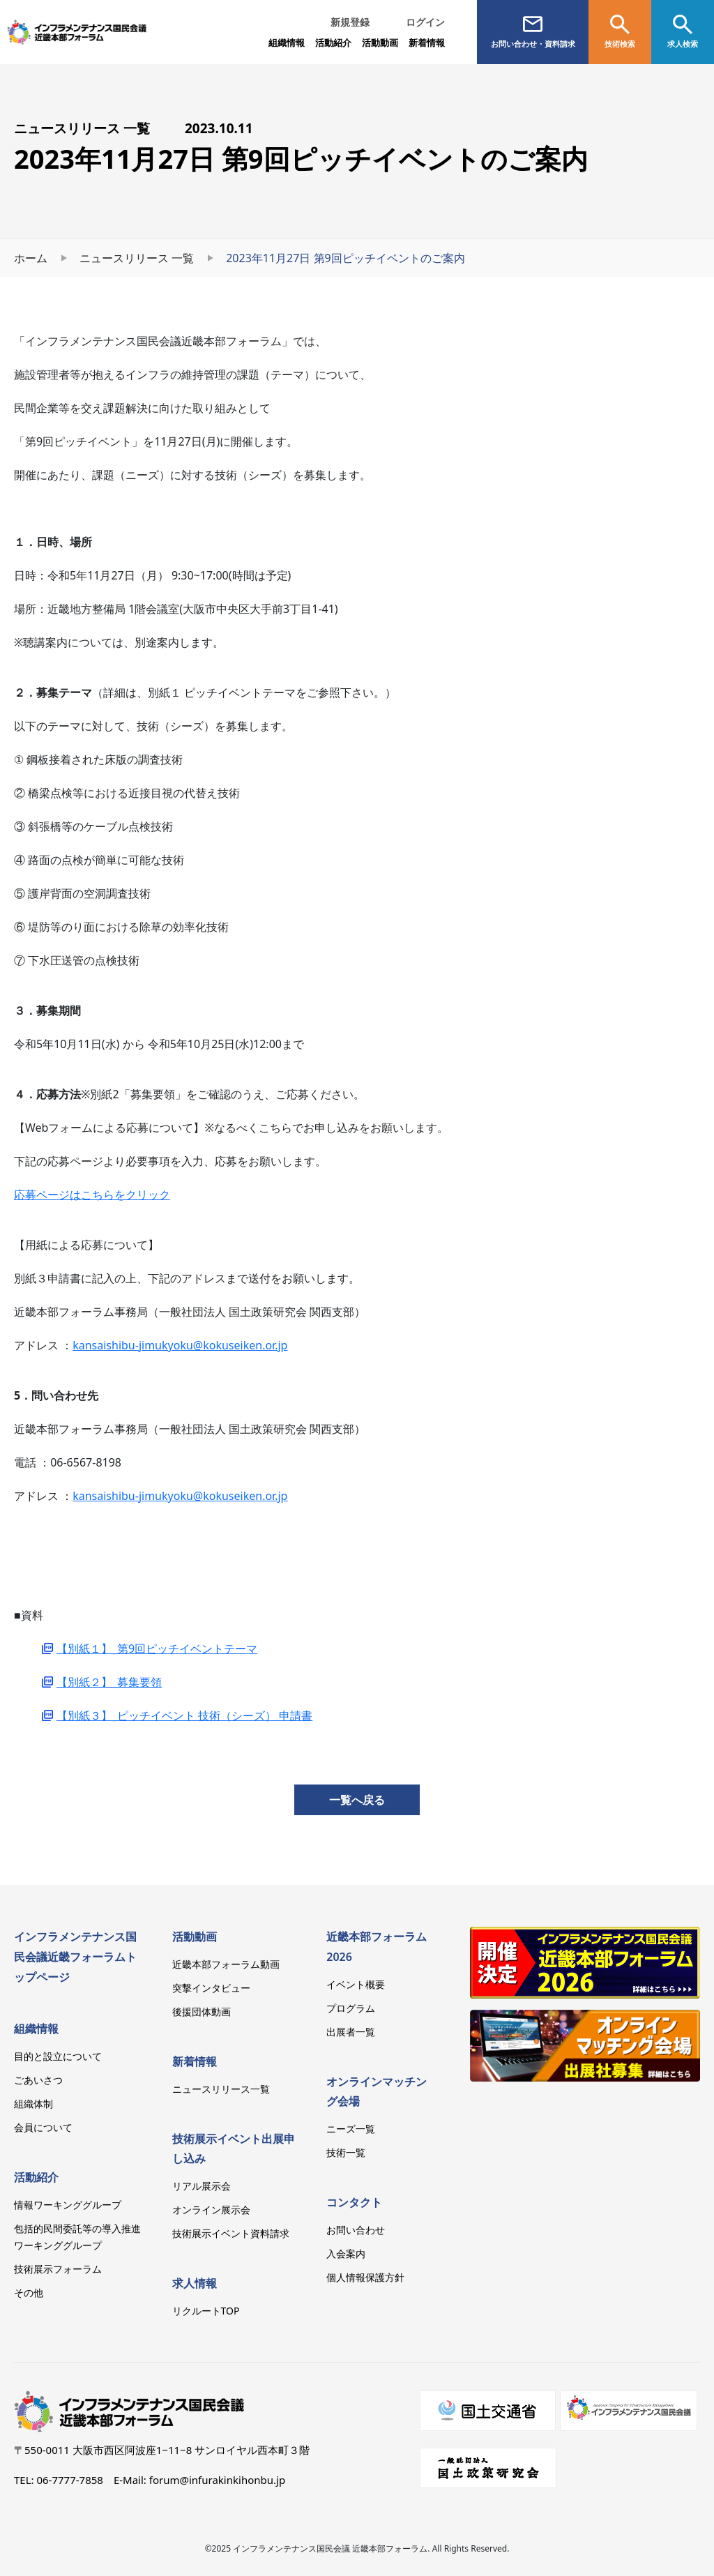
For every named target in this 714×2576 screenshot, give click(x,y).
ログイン (425, 22)
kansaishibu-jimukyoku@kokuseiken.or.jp (180, 1345)
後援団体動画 (201, 2011)
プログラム (350, 2008)
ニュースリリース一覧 (221, 2089)
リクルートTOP (206, 2310)
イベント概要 (355, 1984)
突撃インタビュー (211, 1987)
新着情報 (427, 42)
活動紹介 (36, 2177)
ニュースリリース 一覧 (136, 258)
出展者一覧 (350, 2031)
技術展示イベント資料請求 (230, 2233)
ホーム (30, 258)
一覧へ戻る (357, 1800)
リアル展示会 (201, 2185)
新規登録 (350, 22)
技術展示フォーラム (58, 2268)
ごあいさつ (38, 2079)
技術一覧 (345, 2152)
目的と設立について (58, 2056)
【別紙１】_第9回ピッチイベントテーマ (156, 1648)
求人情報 (194, 2283)
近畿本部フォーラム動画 (226, 1964)
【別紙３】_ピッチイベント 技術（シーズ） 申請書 (184, 1715)
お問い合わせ (355, 2229)
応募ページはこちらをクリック (92, 1194)
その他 (28, 2292)
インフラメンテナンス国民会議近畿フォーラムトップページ (75, 1957)
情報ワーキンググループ (67, 2204)
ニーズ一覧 (350, 2128)
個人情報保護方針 (365, 2277)
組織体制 (33, 2103)
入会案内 (345, 2253)
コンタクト (354, 2202)
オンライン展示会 (211, 2209)
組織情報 (286, 42)
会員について (43, 2127)
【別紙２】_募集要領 (109, 1682)
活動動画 (194, 1936)
